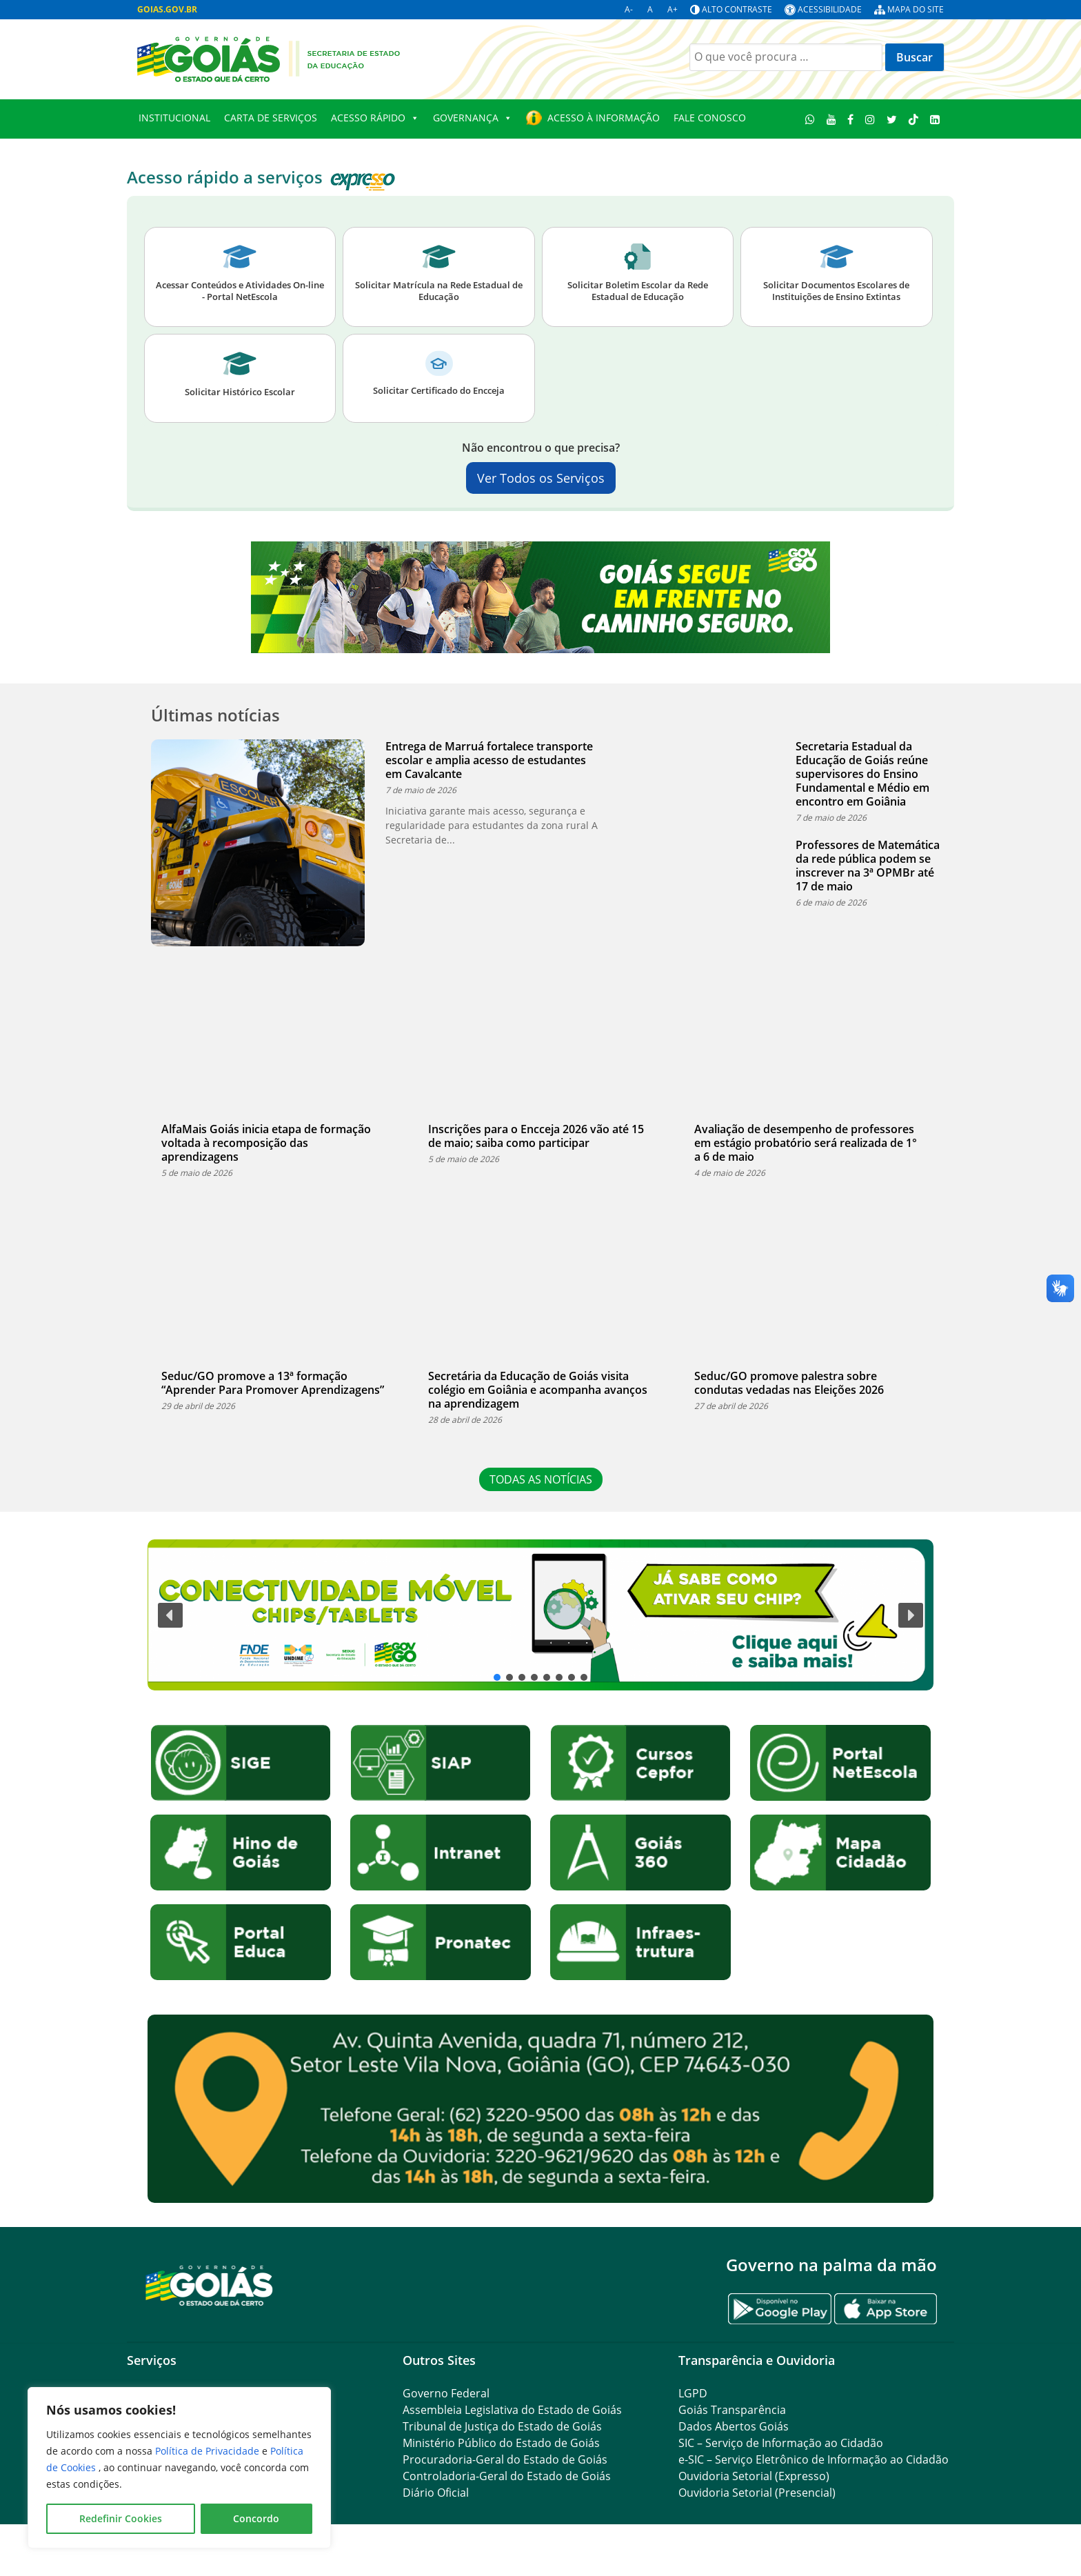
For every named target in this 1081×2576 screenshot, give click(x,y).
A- (629, 9)
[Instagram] (870, 119)
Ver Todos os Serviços (541, 478)
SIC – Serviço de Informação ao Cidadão (780, 2442)
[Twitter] (892, 119)
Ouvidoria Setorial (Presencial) (757, 2492)
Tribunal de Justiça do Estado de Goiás (502, 2426)
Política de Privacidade (208, 2450)
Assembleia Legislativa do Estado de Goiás (512, 2409)
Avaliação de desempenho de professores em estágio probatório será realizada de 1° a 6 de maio (805, 1142)
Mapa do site (915, 9)
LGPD (692, 2393)
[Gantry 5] (209, 2284)
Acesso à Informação (603, 117)
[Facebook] (850, 119)
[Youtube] (831, 119)
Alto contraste (737, 9)
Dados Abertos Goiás (733, 2426)
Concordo (256, 2518)
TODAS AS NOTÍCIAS (540, 1479)
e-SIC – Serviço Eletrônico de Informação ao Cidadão (813, 2459)
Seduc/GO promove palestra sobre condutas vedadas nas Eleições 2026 (789, 1382)
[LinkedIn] (934, 119)
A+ (672, 9)
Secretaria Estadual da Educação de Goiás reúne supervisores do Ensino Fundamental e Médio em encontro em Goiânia (862, 774)
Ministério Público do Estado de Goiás (501, 2442)
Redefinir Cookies (120, 2518)
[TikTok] (913, 119)
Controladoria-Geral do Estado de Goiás (507, 2476)
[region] (179, 2467)
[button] (540, 1614)
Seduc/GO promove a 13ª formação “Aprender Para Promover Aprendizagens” (272, 1382)
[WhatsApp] (810, 119)
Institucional (174, 117)
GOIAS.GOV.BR (167, 9)
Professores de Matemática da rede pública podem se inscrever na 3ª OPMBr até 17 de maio (868, 865)
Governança (472, 118)
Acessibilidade (830, 9)
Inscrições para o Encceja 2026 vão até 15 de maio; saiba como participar (536, 1135)
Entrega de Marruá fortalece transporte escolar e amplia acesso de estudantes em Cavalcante (489, 760)
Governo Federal (446, 2393)
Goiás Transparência (732, 2409)
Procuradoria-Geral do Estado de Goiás (505, 2459)
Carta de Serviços (270, 117)
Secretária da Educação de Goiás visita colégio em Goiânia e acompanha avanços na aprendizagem (537, 1389)
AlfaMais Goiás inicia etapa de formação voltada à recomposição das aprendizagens (266, 1142)
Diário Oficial (436, 2492)
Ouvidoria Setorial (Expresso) (753, 2476)
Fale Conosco (710, 117)
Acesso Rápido (375, 118)
